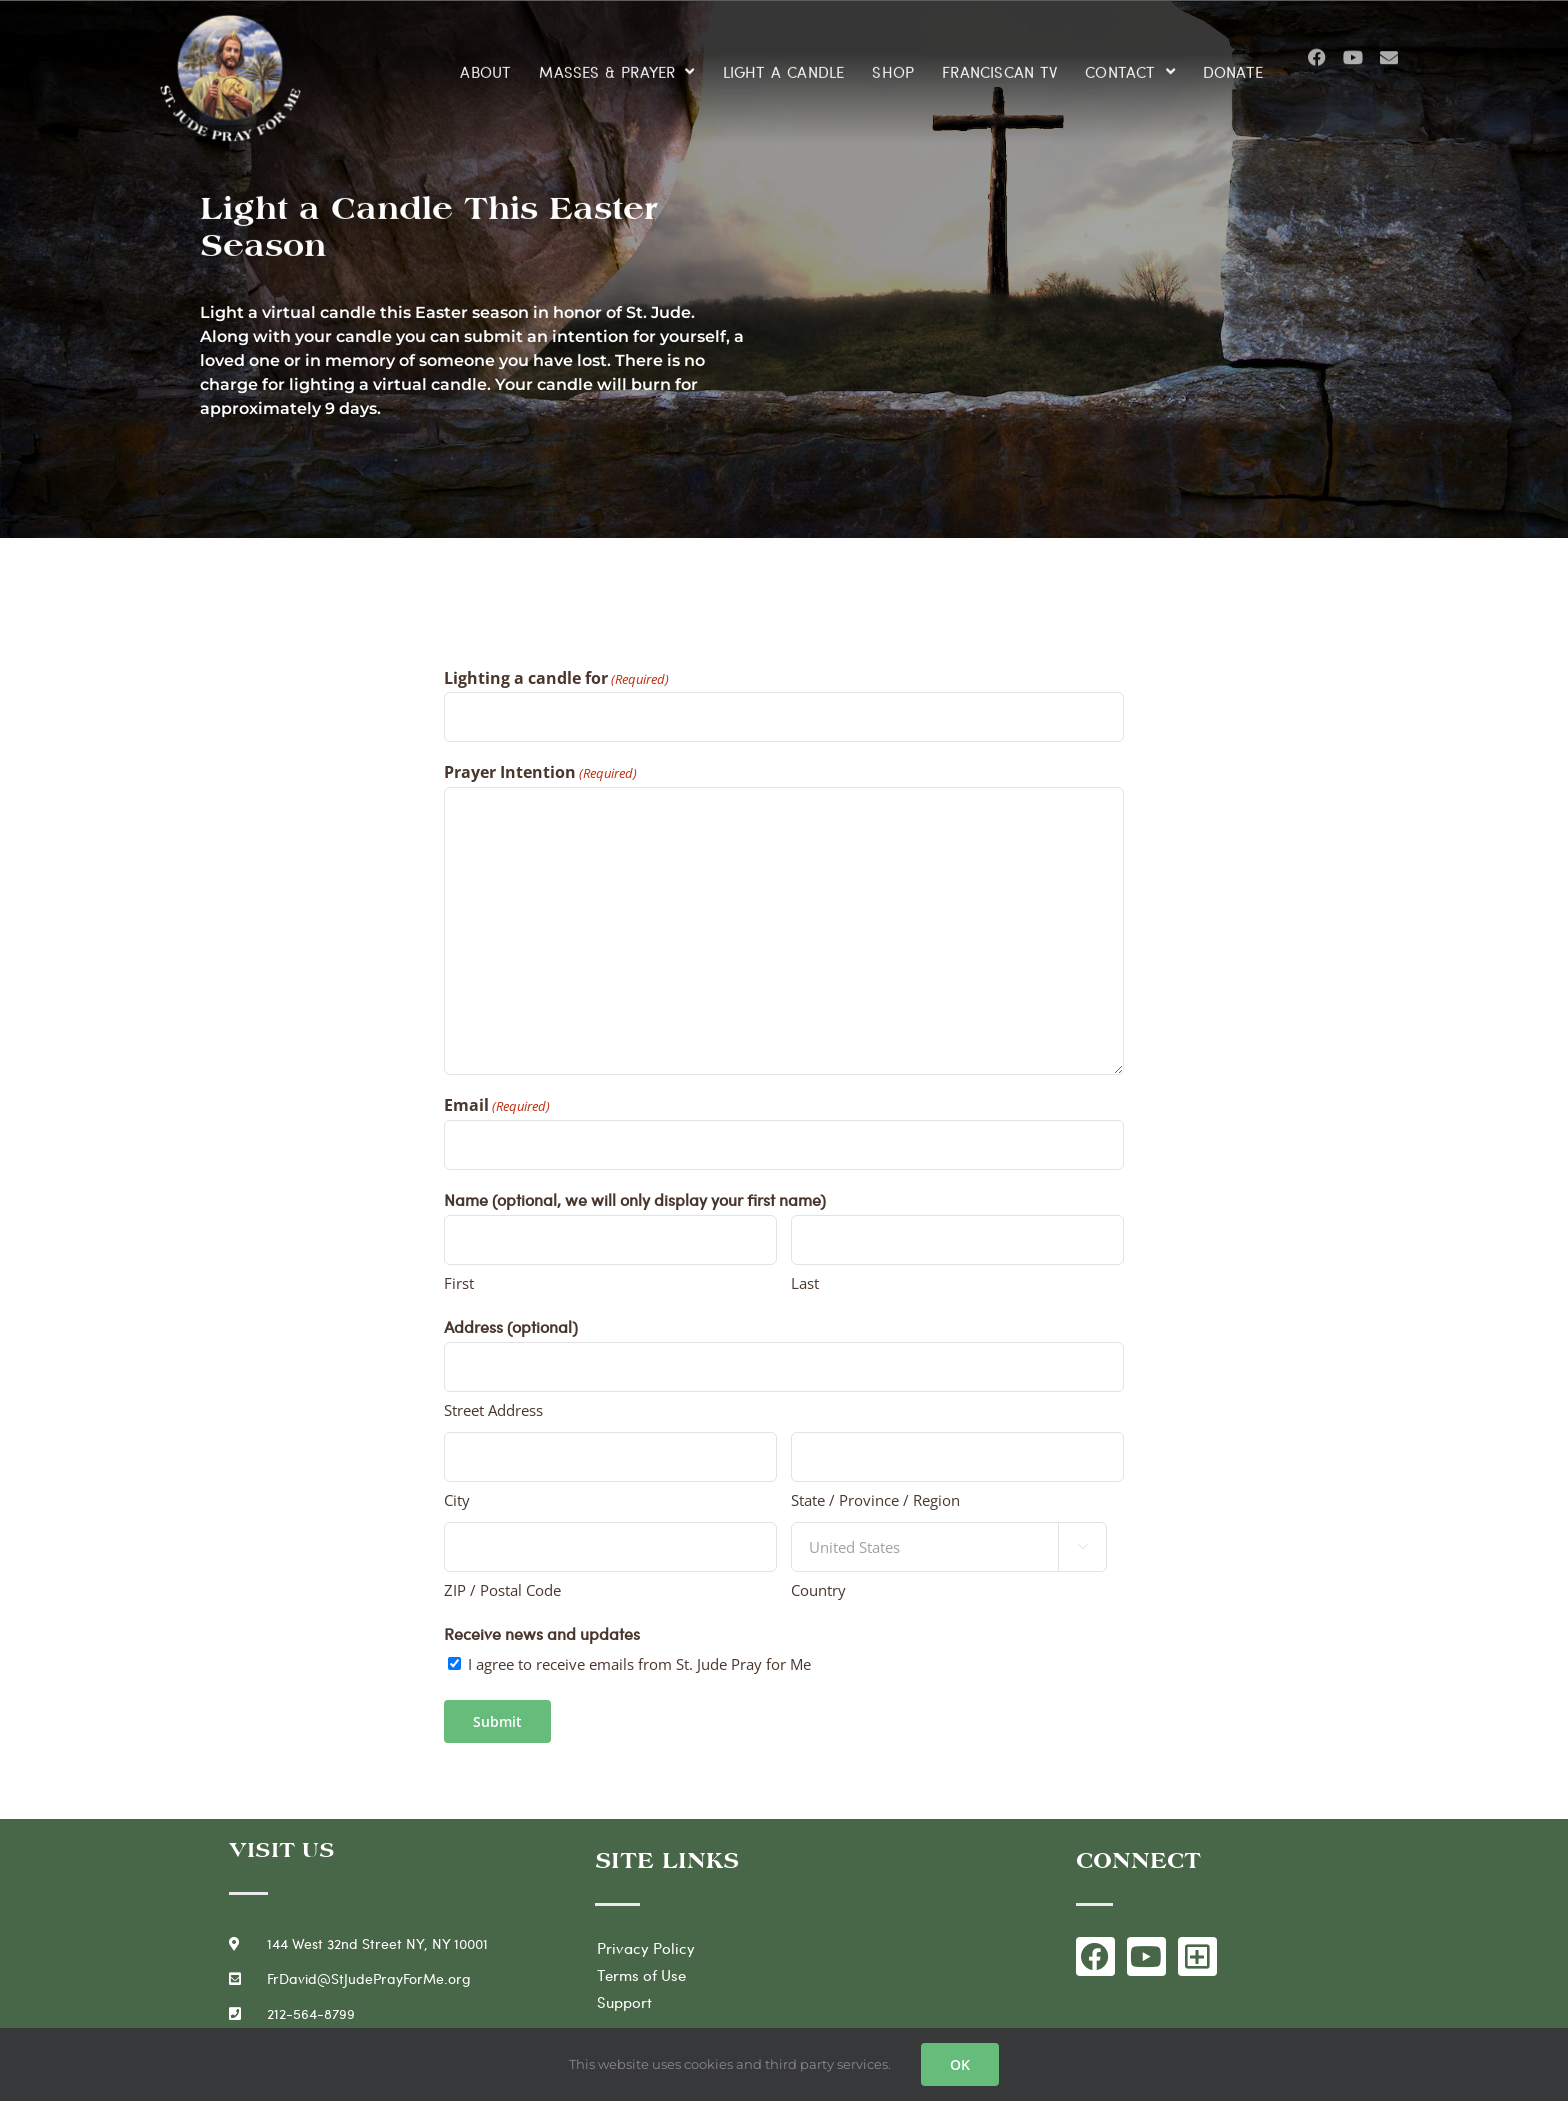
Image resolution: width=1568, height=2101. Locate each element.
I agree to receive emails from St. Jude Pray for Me (639, 1664)
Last (805, 1283)
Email (497, 1106)
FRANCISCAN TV (999, 63)
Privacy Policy (646, 1948)
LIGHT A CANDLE (784, 63)
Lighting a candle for (556, 679)
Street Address (493, 1410)
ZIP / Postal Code (502, 1590)
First (459, 1283)
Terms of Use (641, 1975)
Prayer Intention (540, 773)
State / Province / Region (875, 1500)
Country (818, 1590)
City (457, 1500)
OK (960, 2064)
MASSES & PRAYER (616, 63)
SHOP (893, 63)
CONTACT (1130, 63)
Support (624, 2002)
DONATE (1233, 63)
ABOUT (485, 63)
